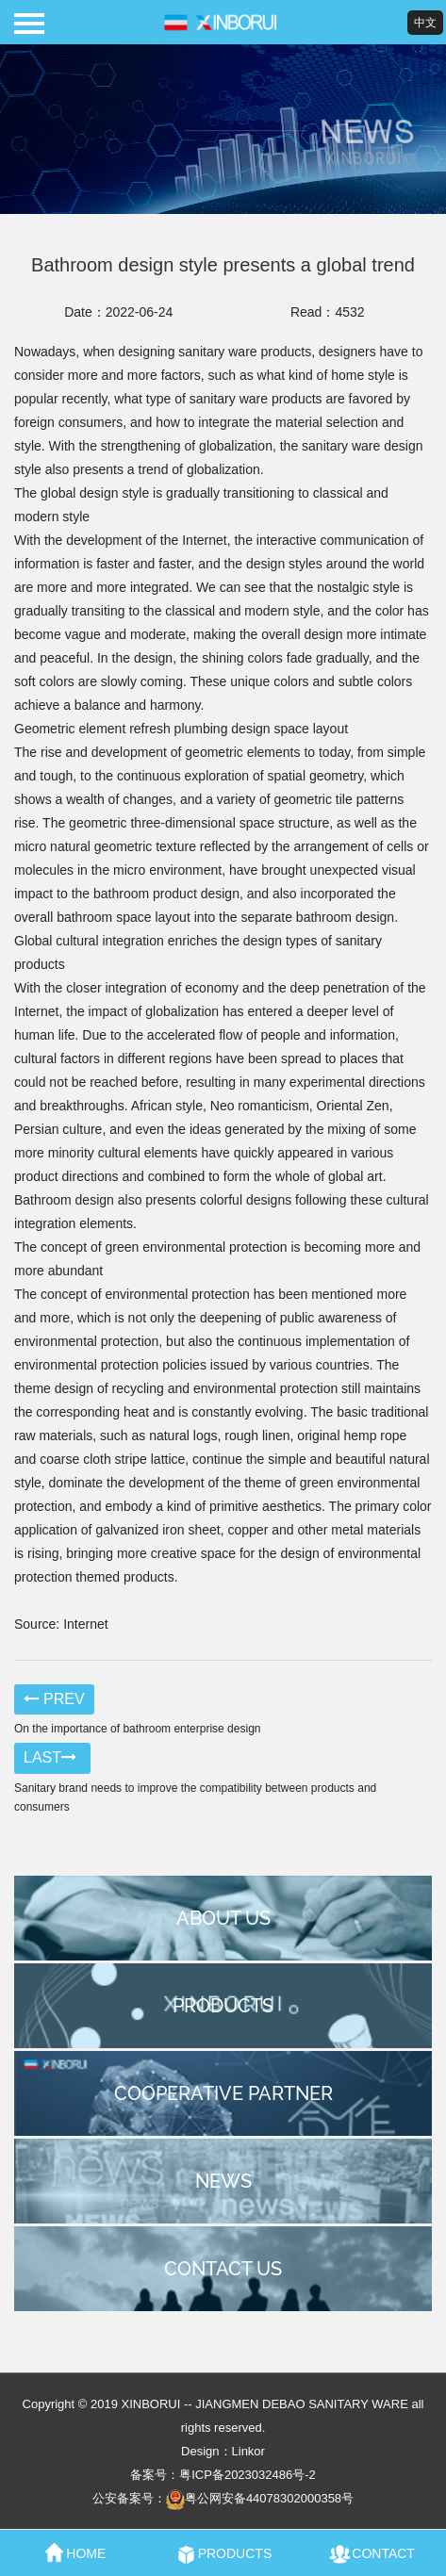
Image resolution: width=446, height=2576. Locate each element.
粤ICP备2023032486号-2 (247, 2475)
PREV (54, 1699)
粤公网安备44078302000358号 (260, 2498)
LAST (52, 1757)
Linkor (248, 2451)
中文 (425, 22)
